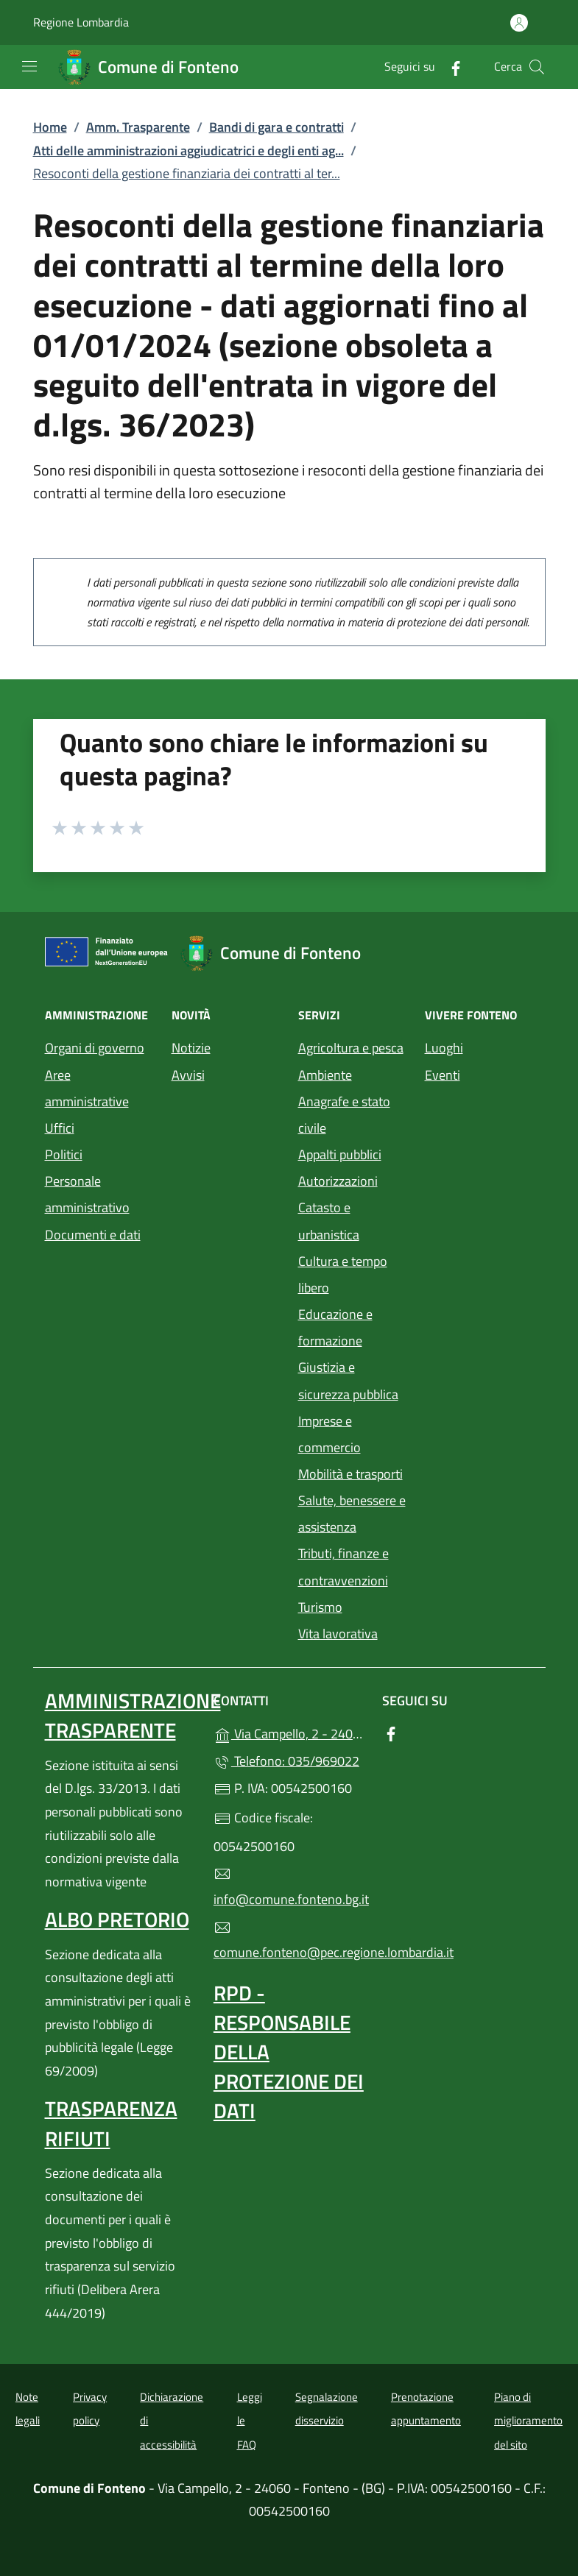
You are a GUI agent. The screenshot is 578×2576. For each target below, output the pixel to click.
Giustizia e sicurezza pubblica (348, 1380)
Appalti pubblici (339, 1154)
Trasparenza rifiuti (111, 2123)
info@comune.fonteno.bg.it (289, 1887)
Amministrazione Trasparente (133, 1715)
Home (50, 127)
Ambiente (325, 1075)
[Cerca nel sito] (537, 67)
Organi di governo (94, 1048)
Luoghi (444, 1048)
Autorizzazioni (338, 1181)
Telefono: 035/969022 (286, 1761)
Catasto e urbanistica (328, 1220)
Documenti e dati (93, 1235)
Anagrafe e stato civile (344, 1114)
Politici (63, 1154)
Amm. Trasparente (138, 127)
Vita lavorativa (338, 1633)
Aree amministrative (87, 1088)
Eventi (442, 1075)
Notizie (191, 1048)
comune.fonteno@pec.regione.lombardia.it (289, 1941)
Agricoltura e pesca (350, 1048)
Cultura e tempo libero (342, 1274)
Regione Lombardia (81, 22)
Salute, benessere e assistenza (352, 1513)
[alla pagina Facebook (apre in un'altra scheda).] (450, 66)
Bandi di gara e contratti (276, 127)
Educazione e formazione (335, 1327)
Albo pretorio (117, 1919)
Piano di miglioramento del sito (528, 2420)
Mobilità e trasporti (350, 1474)
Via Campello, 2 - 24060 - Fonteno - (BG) (289, 1732)
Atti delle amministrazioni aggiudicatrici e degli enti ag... (188, 150)
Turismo (320, 1607)
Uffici (59, 1128)
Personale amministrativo (87, 1194)
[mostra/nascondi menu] (29, 66)
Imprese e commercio (329, 1434)
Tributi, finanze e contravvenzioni (343, 1566)
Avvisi (188, 1075)
